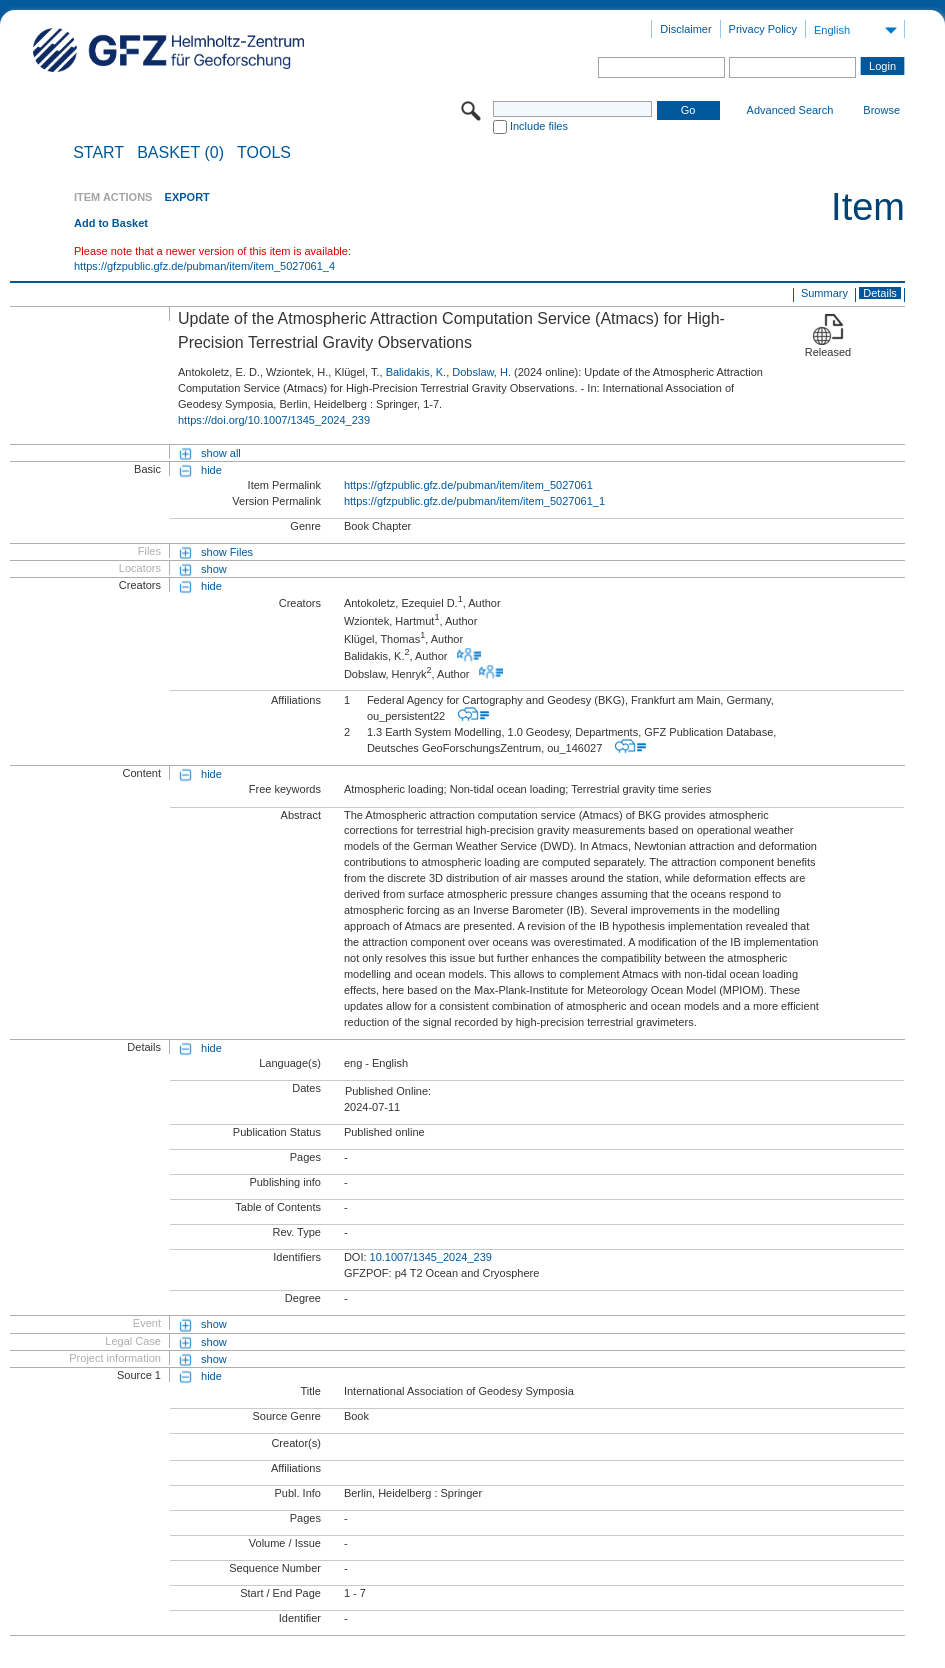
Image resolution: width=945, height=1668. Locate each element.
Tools (264, 153)
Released (828, 352)
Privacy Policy (763, 29)
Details (880, 293)
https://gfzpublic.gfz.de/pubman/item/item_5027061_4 (204, 266)
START (98, 153)
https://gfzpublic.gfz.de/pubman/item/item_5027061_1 (474, 501)
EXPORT (187, 197)
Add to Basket (111, 223)
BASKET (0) (180, 153)
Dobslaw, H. (481, 372)
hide (211, 470)
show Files (227, 552)
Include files (539, 126)
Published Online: (388, 1091)
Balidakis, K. (416, 372)
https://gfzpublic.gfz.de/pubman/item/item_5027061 (468, 485)
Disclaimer (685, 29)
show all (221, 453)
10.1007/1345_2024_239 (431, 1257)
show (214, 569)
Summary (824, 293)
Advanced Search (790, 110)
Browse (881, 110)
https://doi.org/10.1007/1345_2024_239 (274, 420)
